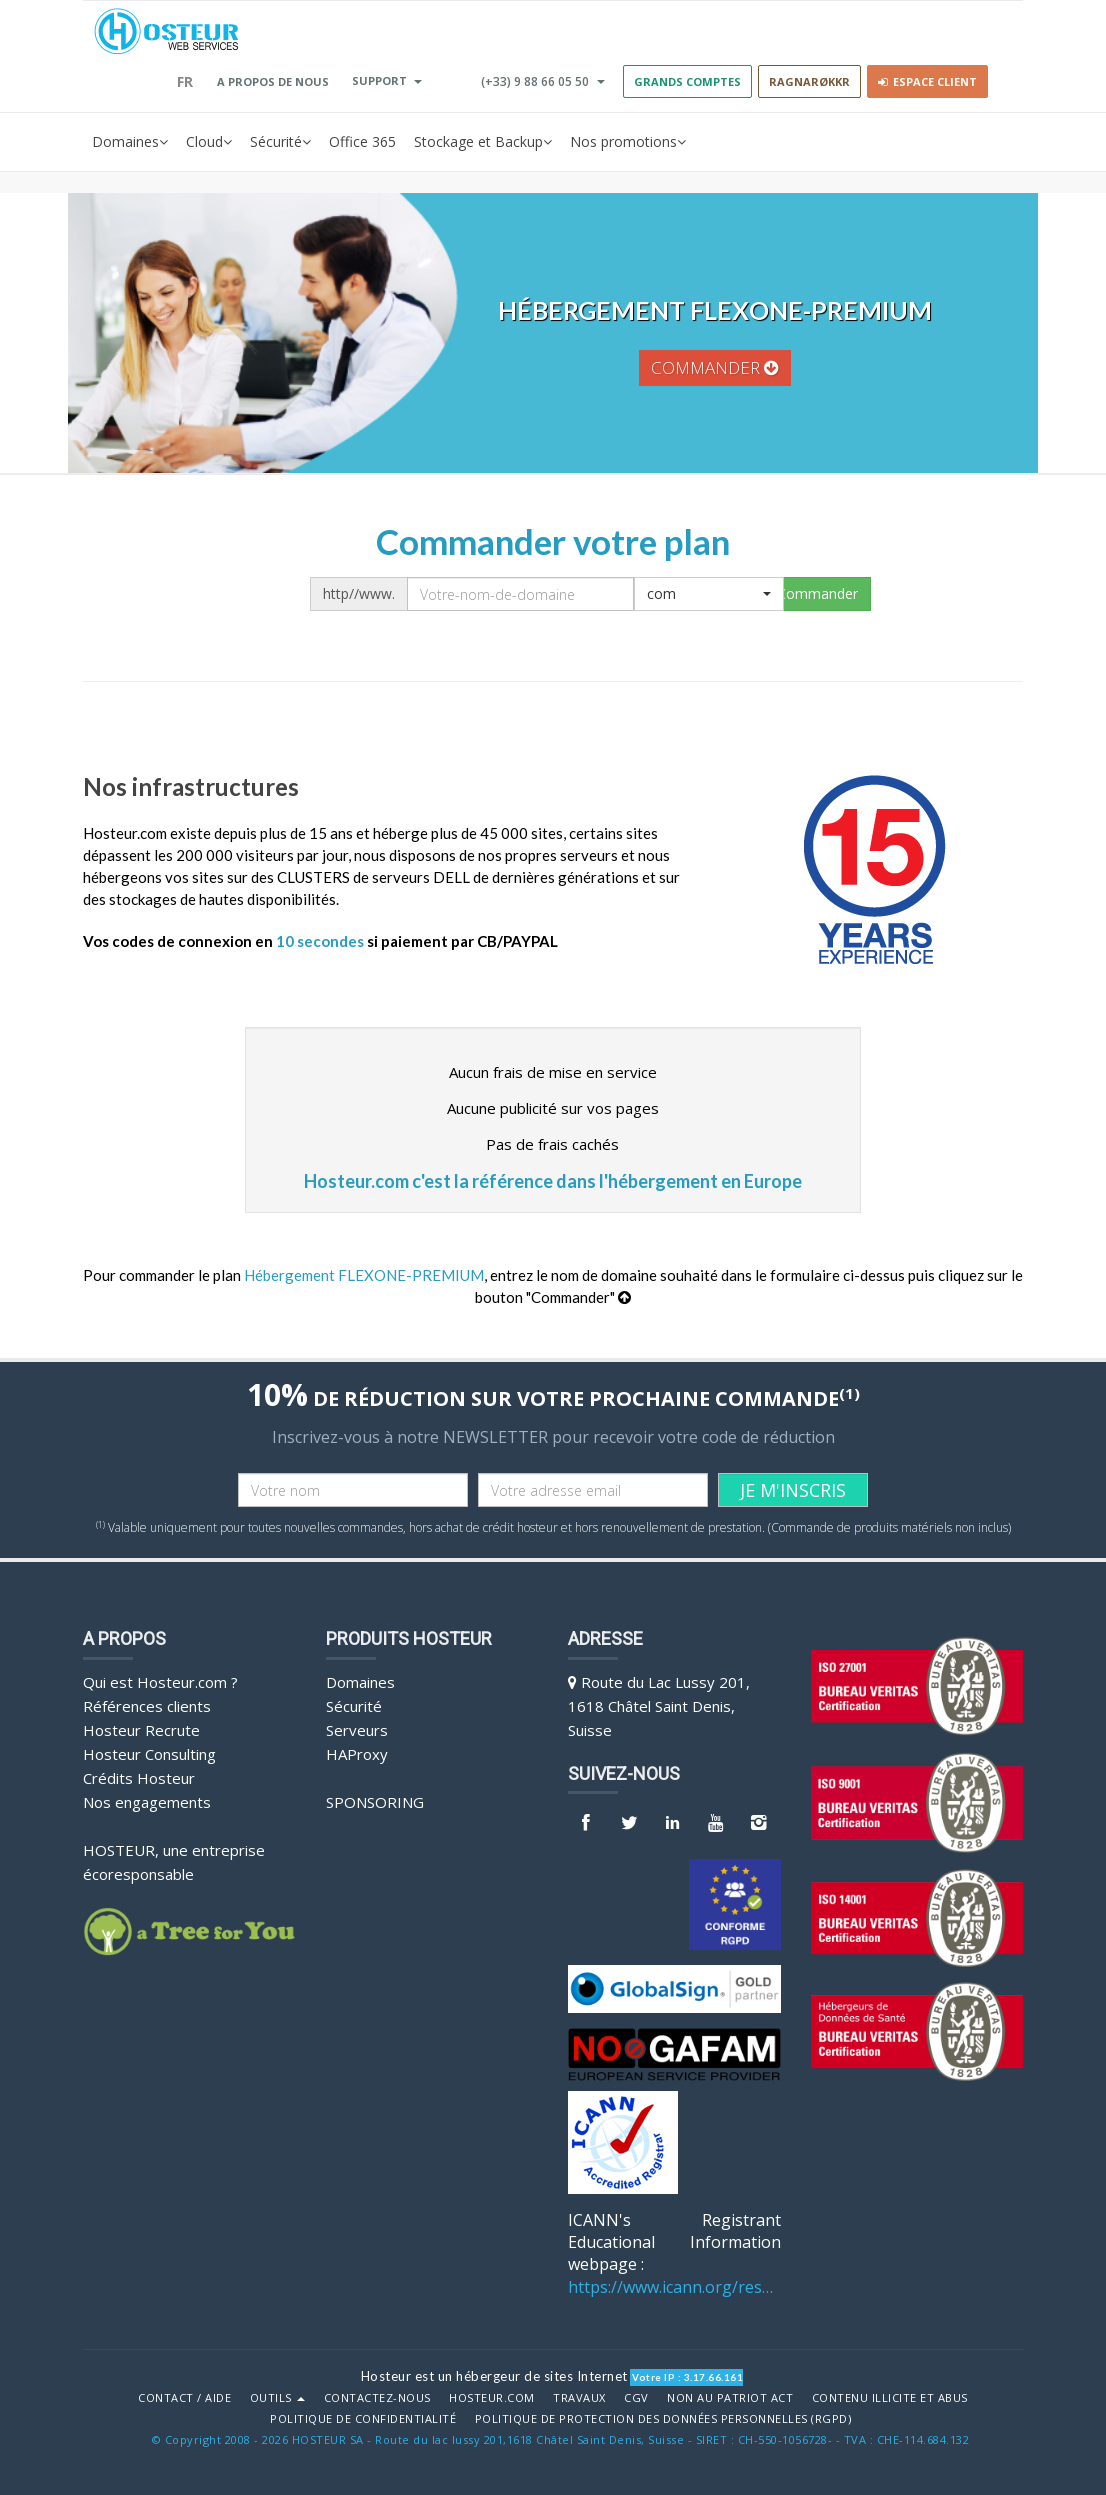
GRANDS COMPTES (687, 81)
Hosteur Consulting (149, 1754)
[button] (709, 594)
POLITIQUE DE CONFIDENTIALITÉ (363, 2419)
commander (715, 367)
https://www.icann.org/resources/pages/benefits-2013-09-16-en (674, 2287)
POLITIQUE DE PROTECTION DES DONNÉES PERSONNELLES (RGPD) (663, 2419)
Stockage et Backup (483, 142)
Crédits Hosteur (139, 1778)
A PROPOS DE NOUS (273, 81)
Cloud (209, 142)
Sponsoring (375, 1802)
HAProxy (357, 1754)
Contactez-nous (377, 2398)
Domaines (130, 142)
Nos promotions (628, 142)
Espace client (927, 81)
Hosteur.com (492, 2398)
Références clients (147, 1706)
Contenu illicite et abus (890, 2398)
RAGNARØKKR (809, 81)
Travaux (579, 2398)
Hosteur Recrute (141, 1730)
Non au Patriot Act (730, 2398)
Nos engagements (147, 1802)
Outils (278, 2398)
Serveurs (357, 1730)
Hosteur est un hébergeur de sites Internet (494, 2376)
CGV (636, 2398)
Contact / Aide (184, 2398)
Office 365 (362, 141)
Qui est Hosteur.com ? (160, 1682)
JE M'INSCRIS (793, 1490)
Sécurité (280, 142)
